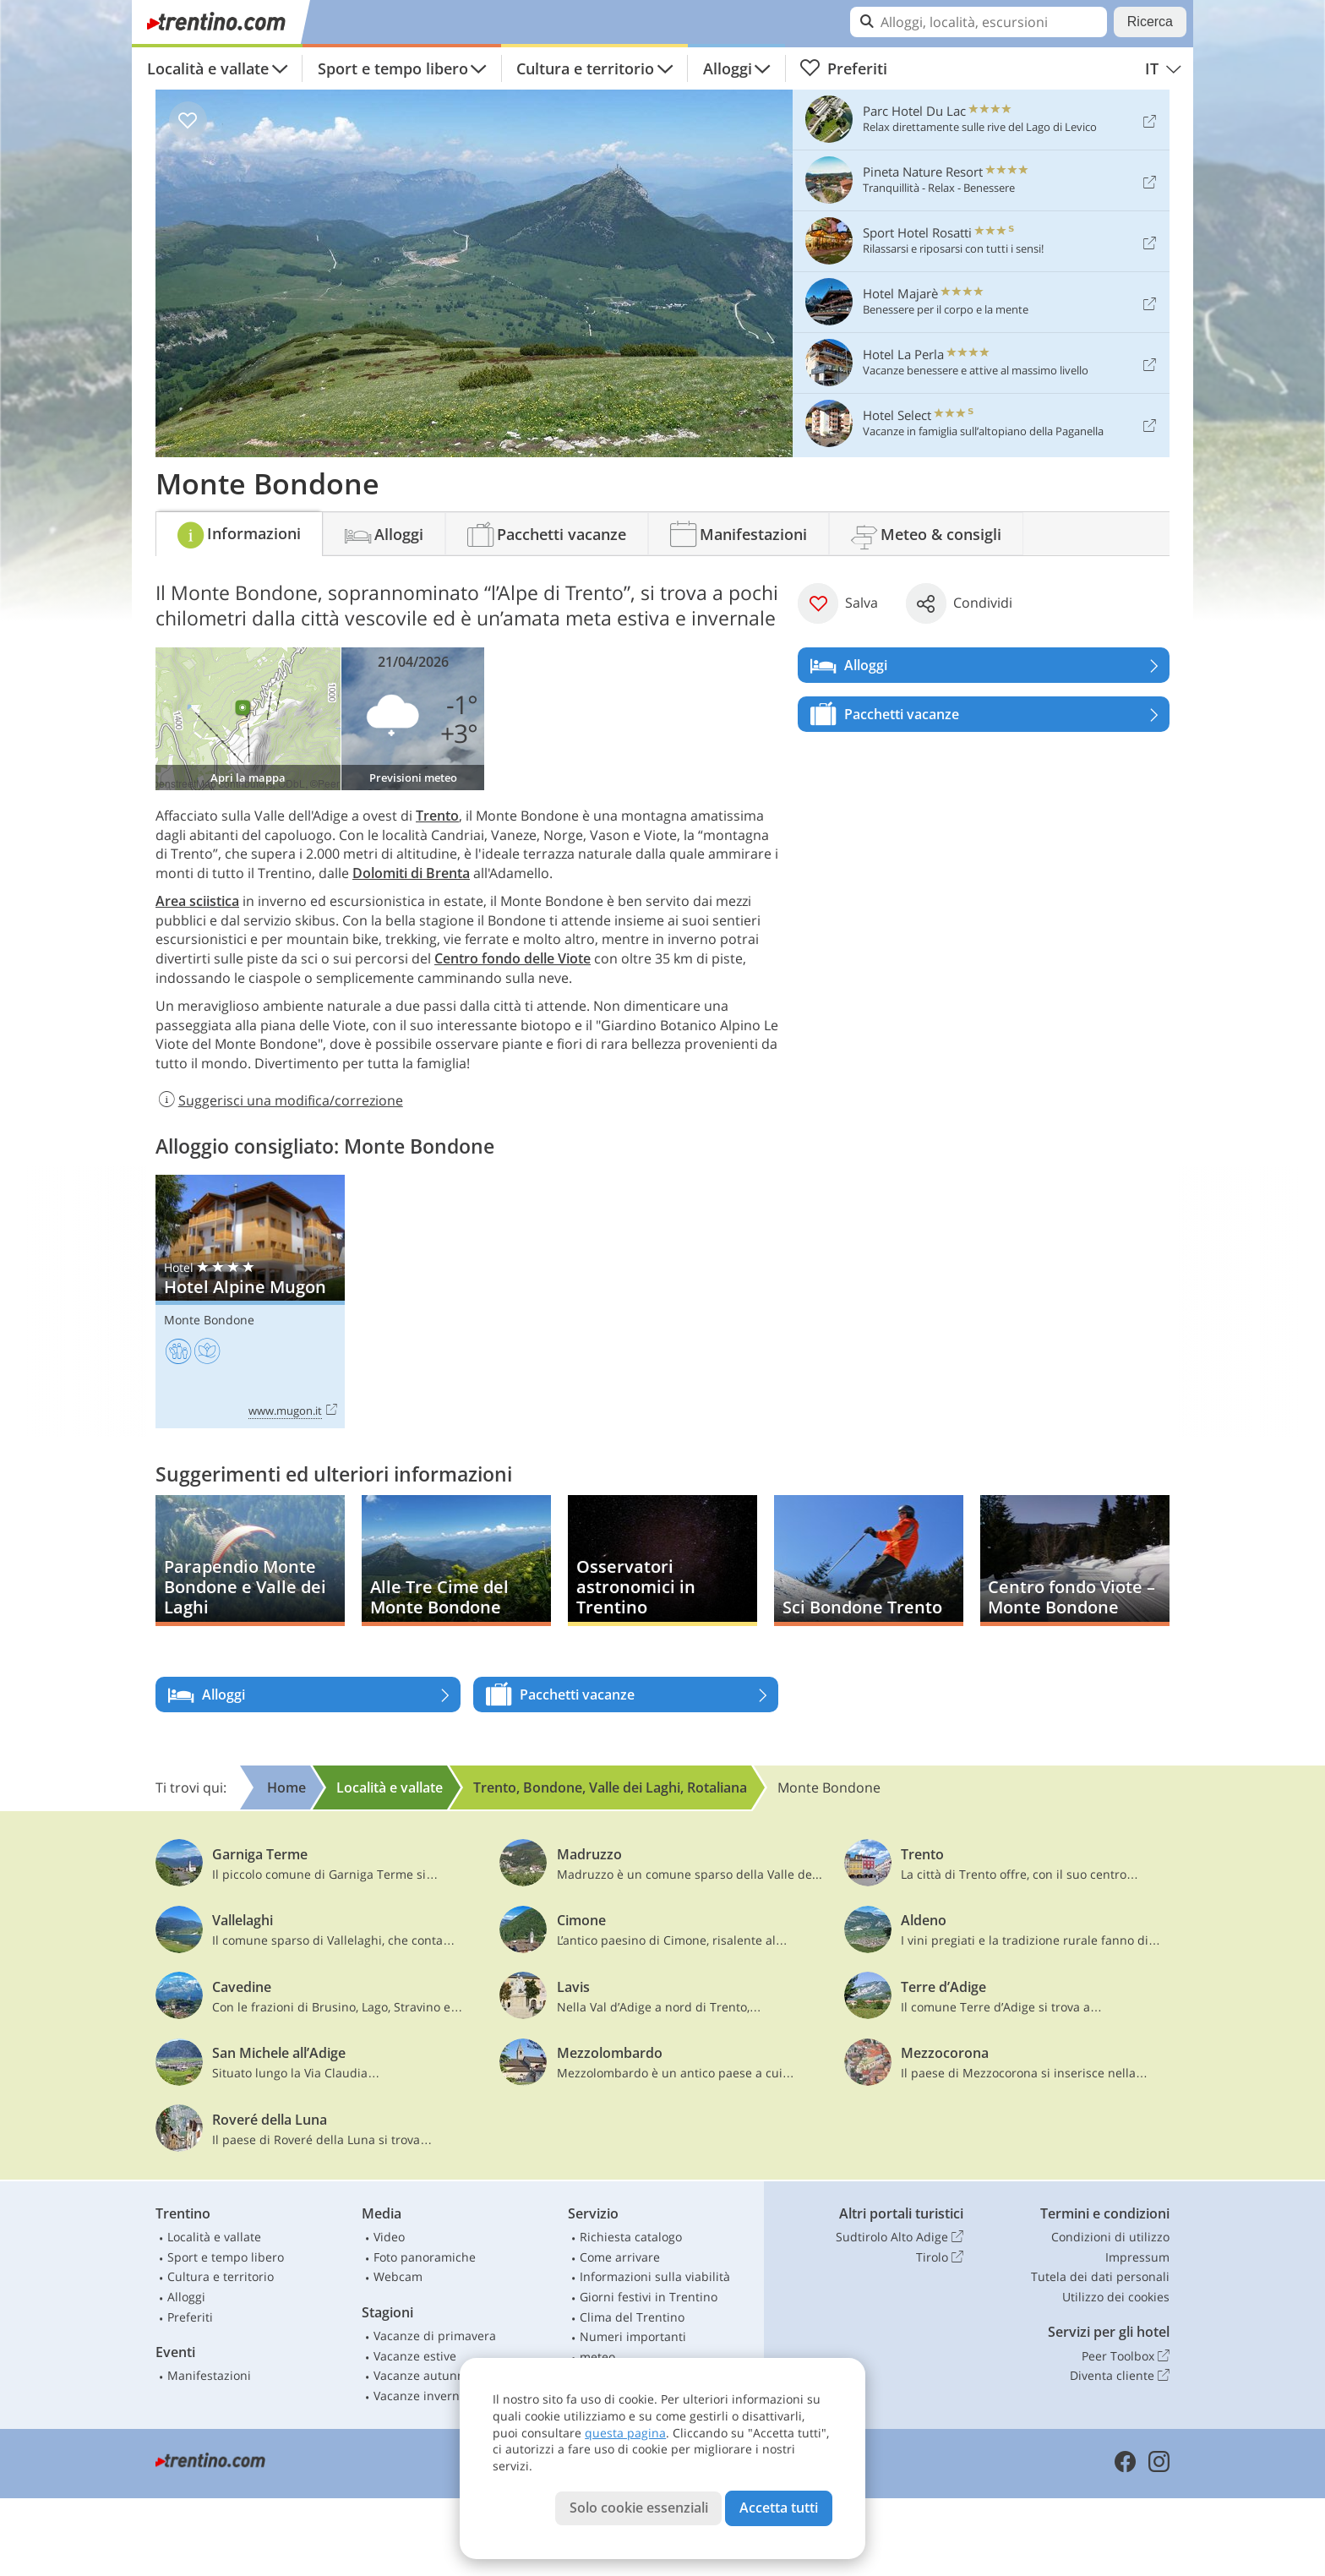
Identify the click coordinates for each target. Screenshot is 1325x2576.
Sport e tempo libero (393, 68)
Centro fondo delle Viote (512, 958)
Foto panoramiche (425, 2257)
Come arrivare (620, 2257)
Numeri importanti (633, 2336)
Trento (437, 815)
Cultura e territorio (585, 68)
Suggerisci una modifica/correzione (279, 1100)
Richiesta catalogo (631, 2237)
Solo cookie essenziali (639, 2507)
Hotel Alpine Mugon (250, 1302)
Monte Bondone (209, 1320)
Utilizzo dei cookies (1116, 2297)
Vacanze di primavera (435, 2336)
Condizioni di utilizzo (1110, 2237)
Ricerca (1150, 21)
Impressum (1137, 2257)
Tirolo (939, 2257)
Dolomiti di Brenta (411, 873)
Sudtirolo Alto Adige (899, 2237)
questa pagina (625, 2433)
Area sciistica (197, 901)
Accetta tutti (778, 2507)
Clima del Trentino (632, 2317)
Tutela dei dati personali (1100, 2276)
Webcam (398, 2276)
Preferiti (843, 68)
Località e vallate (208, 68)
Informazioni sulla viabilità (655, 2276)
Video (389, 2237)
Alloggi (727, 68)
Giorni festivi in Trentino (648, 2297)
